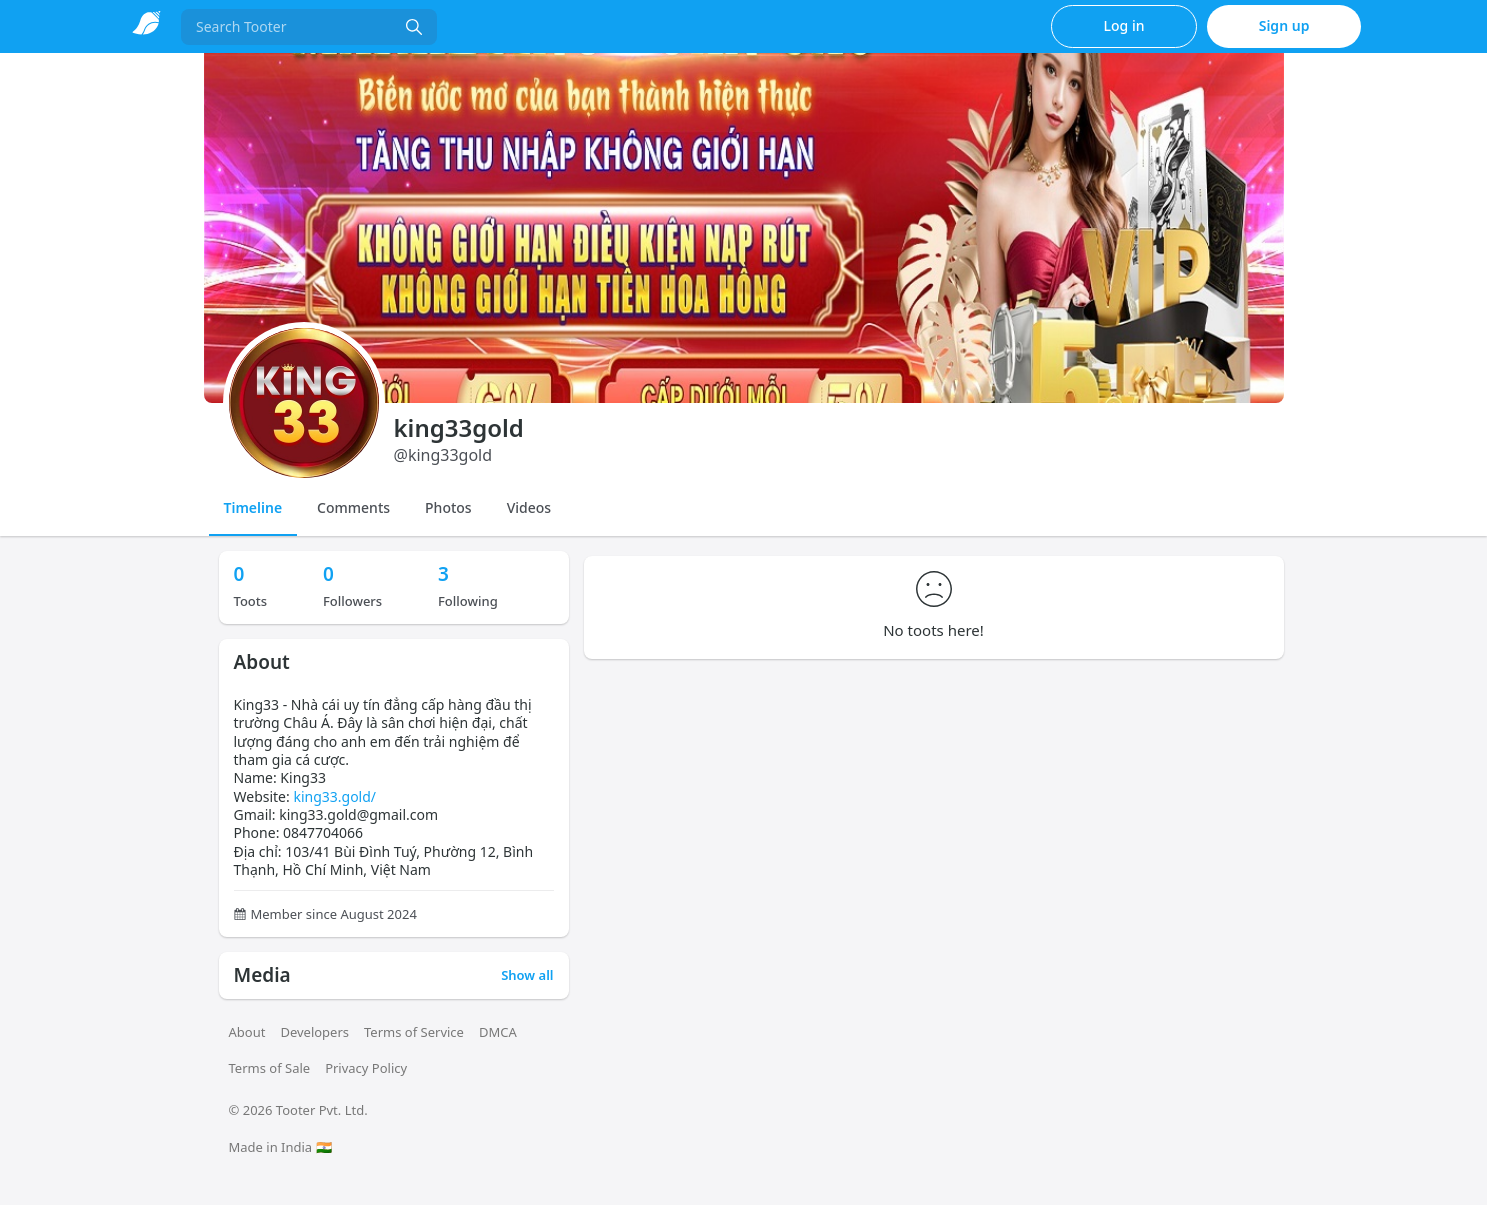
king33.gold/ (334, 796)
